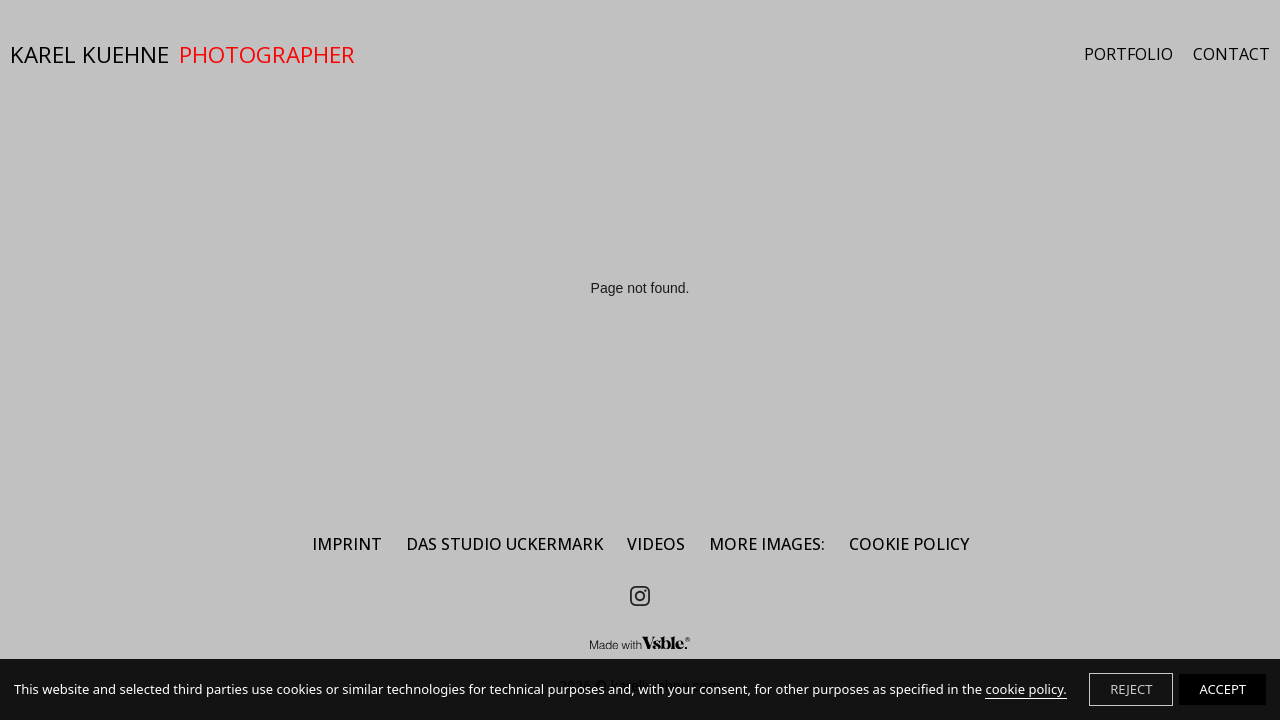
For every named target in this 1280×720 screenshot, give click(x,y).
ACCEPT (1222, 689)
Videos (656, 544)
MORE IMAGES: (767, 544)
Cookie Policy (909, 544)
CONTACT (1231, 54)
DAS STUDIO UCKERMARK (504, 544)
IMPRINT (347, 544)
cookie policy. (1025, 689)
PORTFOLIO (1128, 54)
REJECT (1131, 689)
